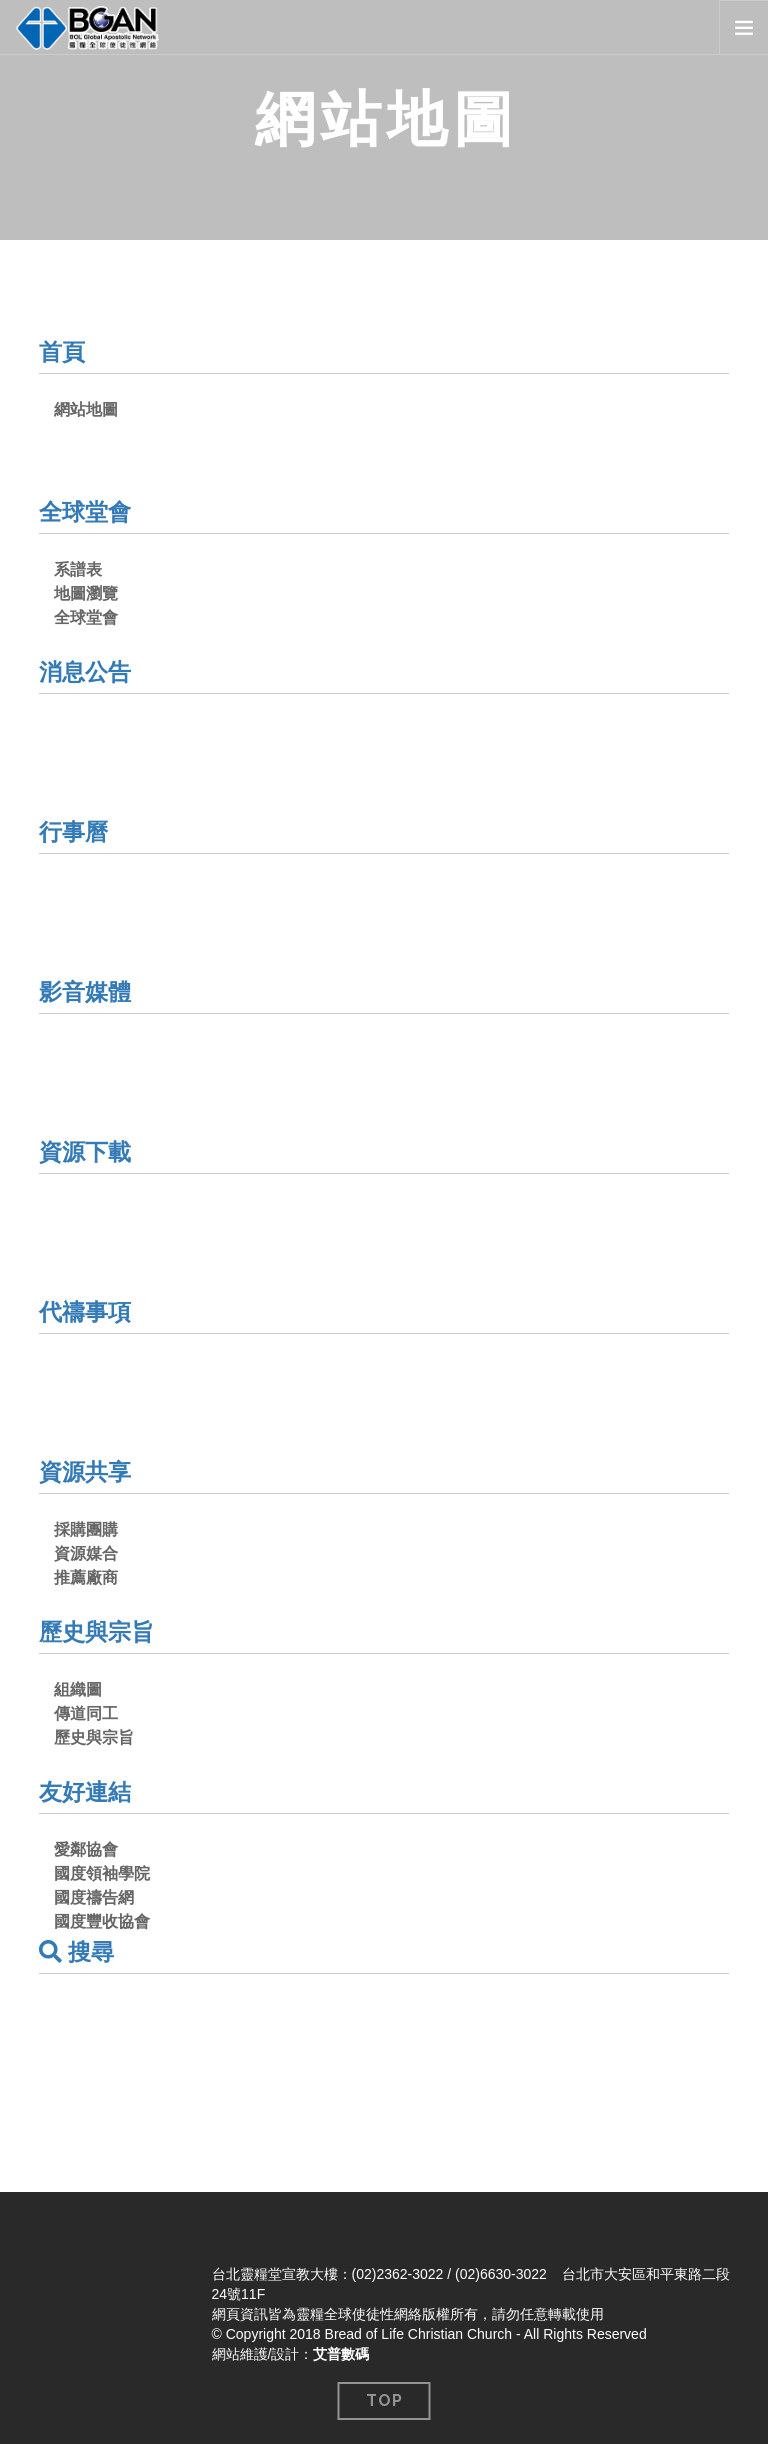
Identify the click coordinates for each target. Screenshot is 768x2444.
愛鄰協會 (86, 1849)
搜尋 (78, 1951)
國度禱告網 (94, 1897)
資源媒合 (86, 1553)
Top (384, 2400)
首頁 (63, 351)
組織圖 (78, 1689)
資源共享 (87, 1471)
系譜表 (78, 569)
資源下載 (87, 1151)
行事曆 (75, 831)
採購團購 (86, 1529)
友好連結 (87, 1791)
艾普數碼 (341, 2354)
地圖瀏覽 (86, 593)
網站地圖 (86, 409)
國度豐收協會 (102, 1921)
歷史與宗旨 (99, 1631)
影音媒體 (87, 991)
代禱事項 (87, 1311)
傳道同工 (86, 1713)
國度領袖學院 (102, 1873)
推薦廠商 (86, 1577)
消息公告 (87, 671)
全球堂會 (87, 511)
